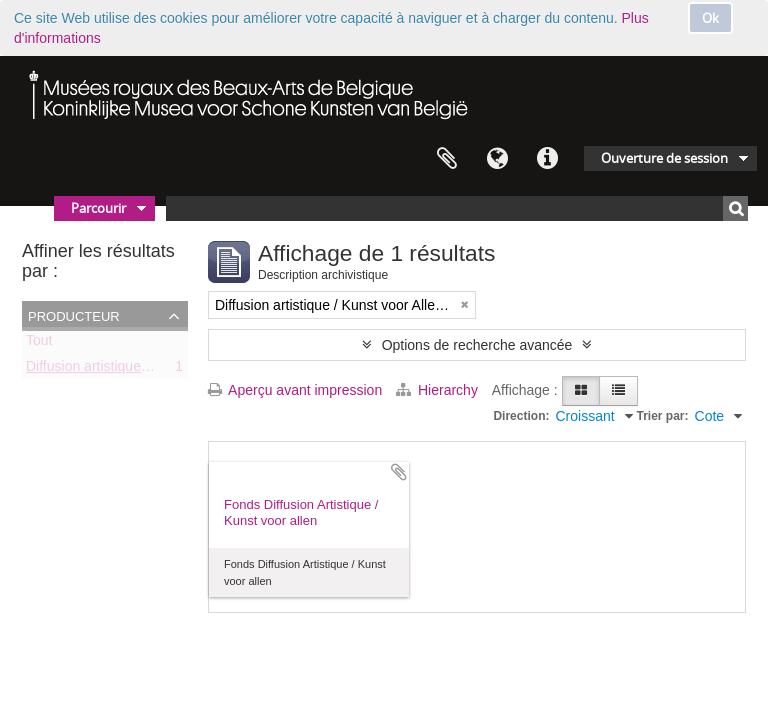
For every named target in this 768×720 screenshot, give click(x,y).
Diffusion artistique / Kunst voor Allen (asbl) (159, 370)
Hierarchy (439, 390)
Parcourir (98, 208)
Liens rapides (547, 159)
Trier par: (663, 416)
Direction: (521, 416)
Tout (39, 344)
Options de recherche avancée (477, 345)
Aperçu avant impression (295, 390)
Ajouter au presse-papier (399, 472)
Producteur (74, 315)
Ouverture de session (664, 158)
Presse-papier (447, 159)
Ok (710, 18)
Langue (497, 159)
